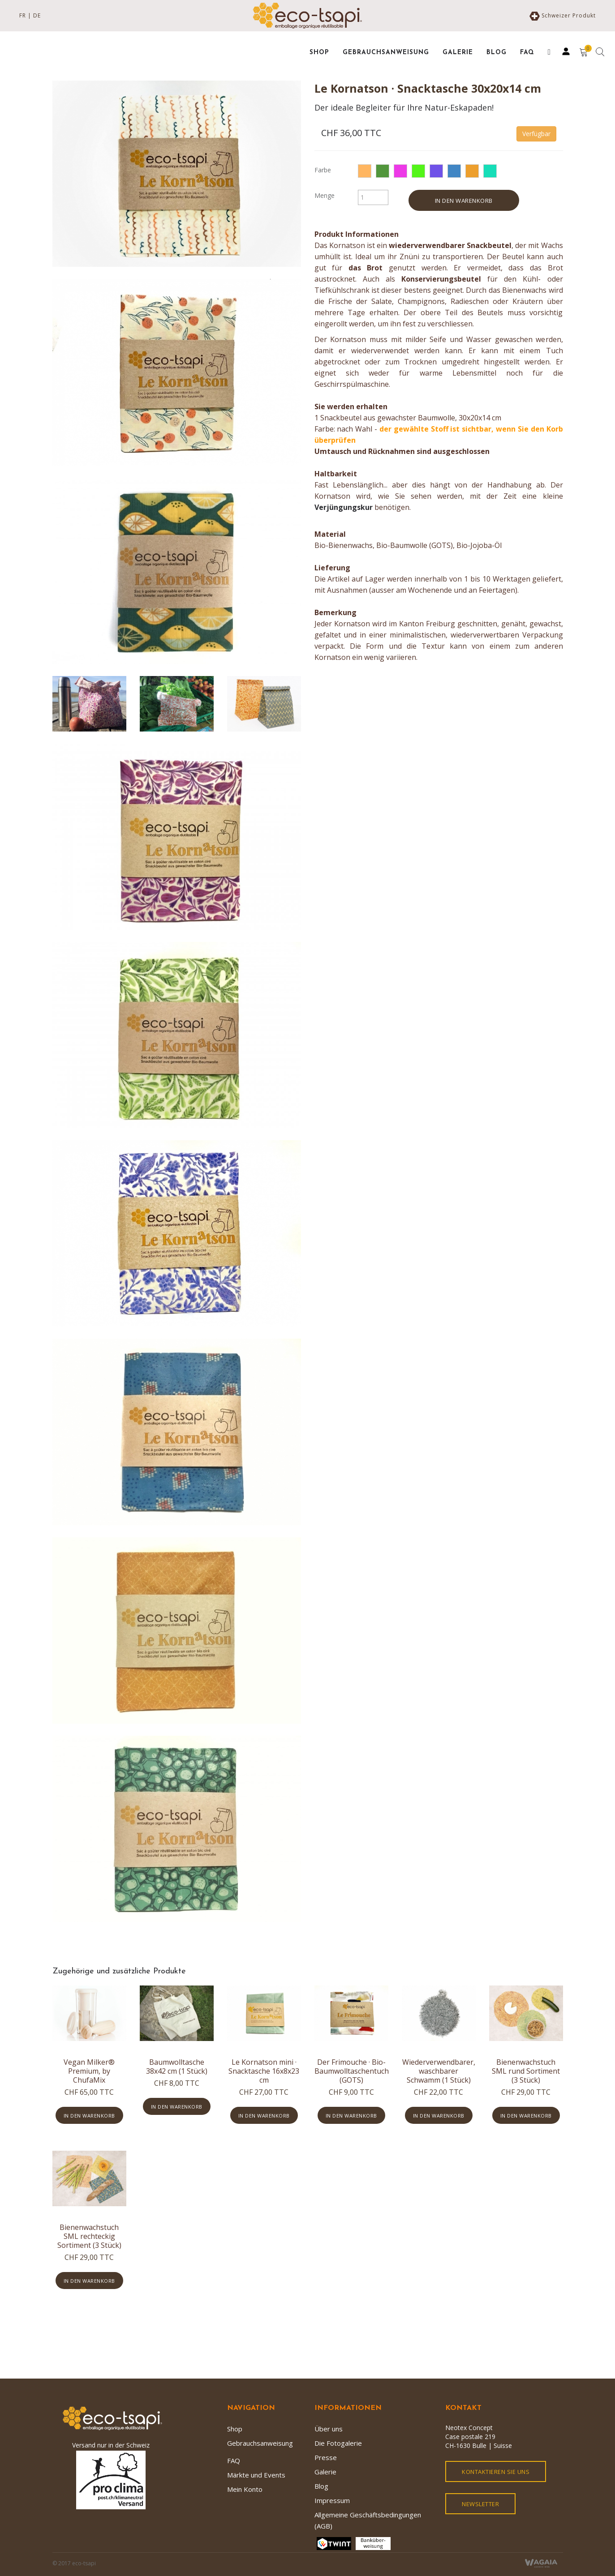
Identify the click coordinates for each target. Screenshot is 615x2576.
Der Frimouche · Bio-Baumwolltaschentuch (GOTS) (351, 2071)
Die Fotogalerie (338, 2443)
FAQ (233, 2460)
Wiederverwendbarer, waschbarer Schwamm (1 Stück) (438, 2071)
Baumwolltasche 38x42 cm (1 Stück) (176, 2066)
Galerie (325, 2471)
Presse (325, 2457)
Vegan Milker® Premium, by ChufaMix (89, 2071)
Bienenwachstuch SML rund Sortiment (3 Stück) (526, 2071)
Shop (234, 2428)
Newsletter (480, 2504)
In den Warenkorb (464, 201)
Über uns (328, 2428)
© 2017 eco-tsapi (74, 2563)
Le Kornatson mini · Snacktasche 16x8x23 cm (263, 2071)
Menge (324, 195)
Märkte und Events (256, 2474)
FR (22, 15)
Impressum (332, 2500)
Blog (321, 2486)
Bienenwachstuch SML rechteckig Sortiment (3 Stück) (89, 2236)
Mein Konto (244, 2489)
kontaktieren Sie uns (495, 2472)
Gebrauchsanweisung (260, 2443)
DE (37, 15)
